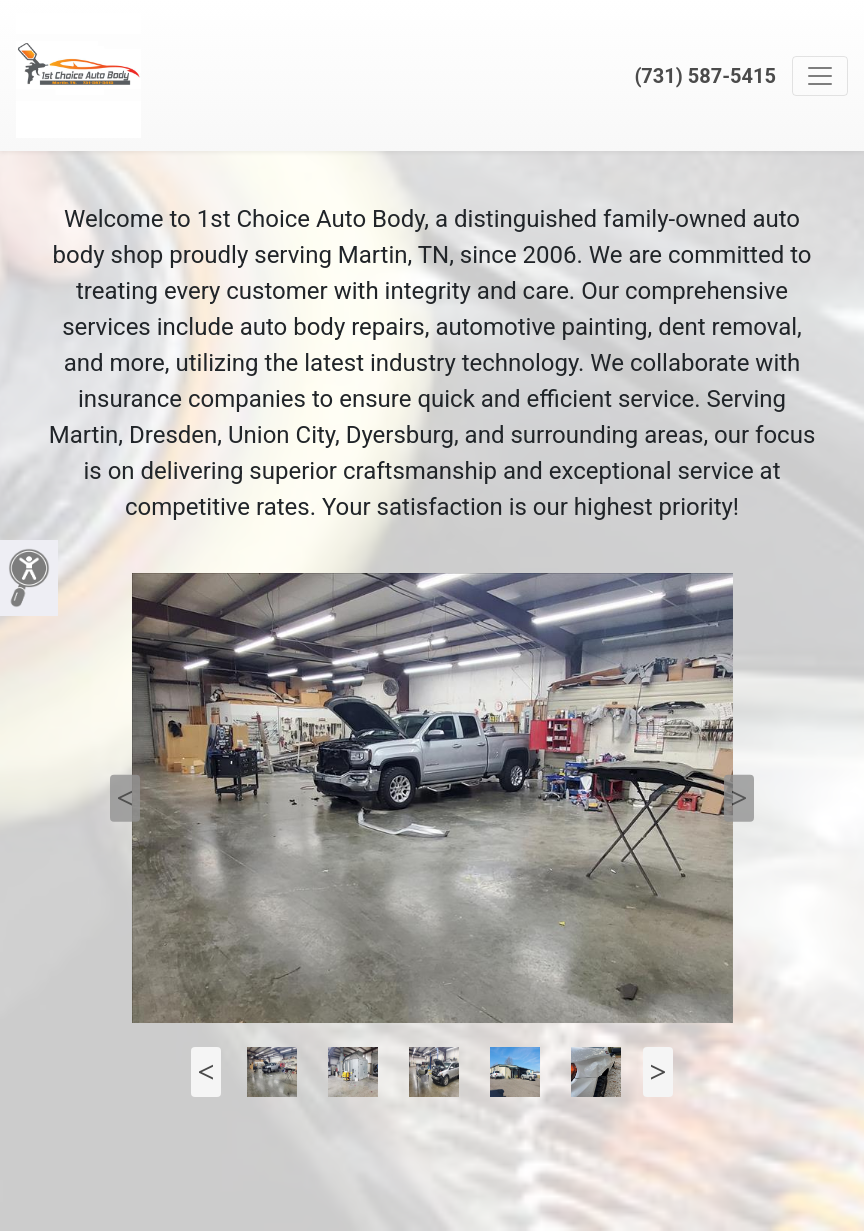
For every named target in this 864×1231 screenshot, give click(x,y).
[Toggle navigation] (820, 76)
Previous (125, 798)
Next (739, 798)
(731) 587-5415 (705, 76)
